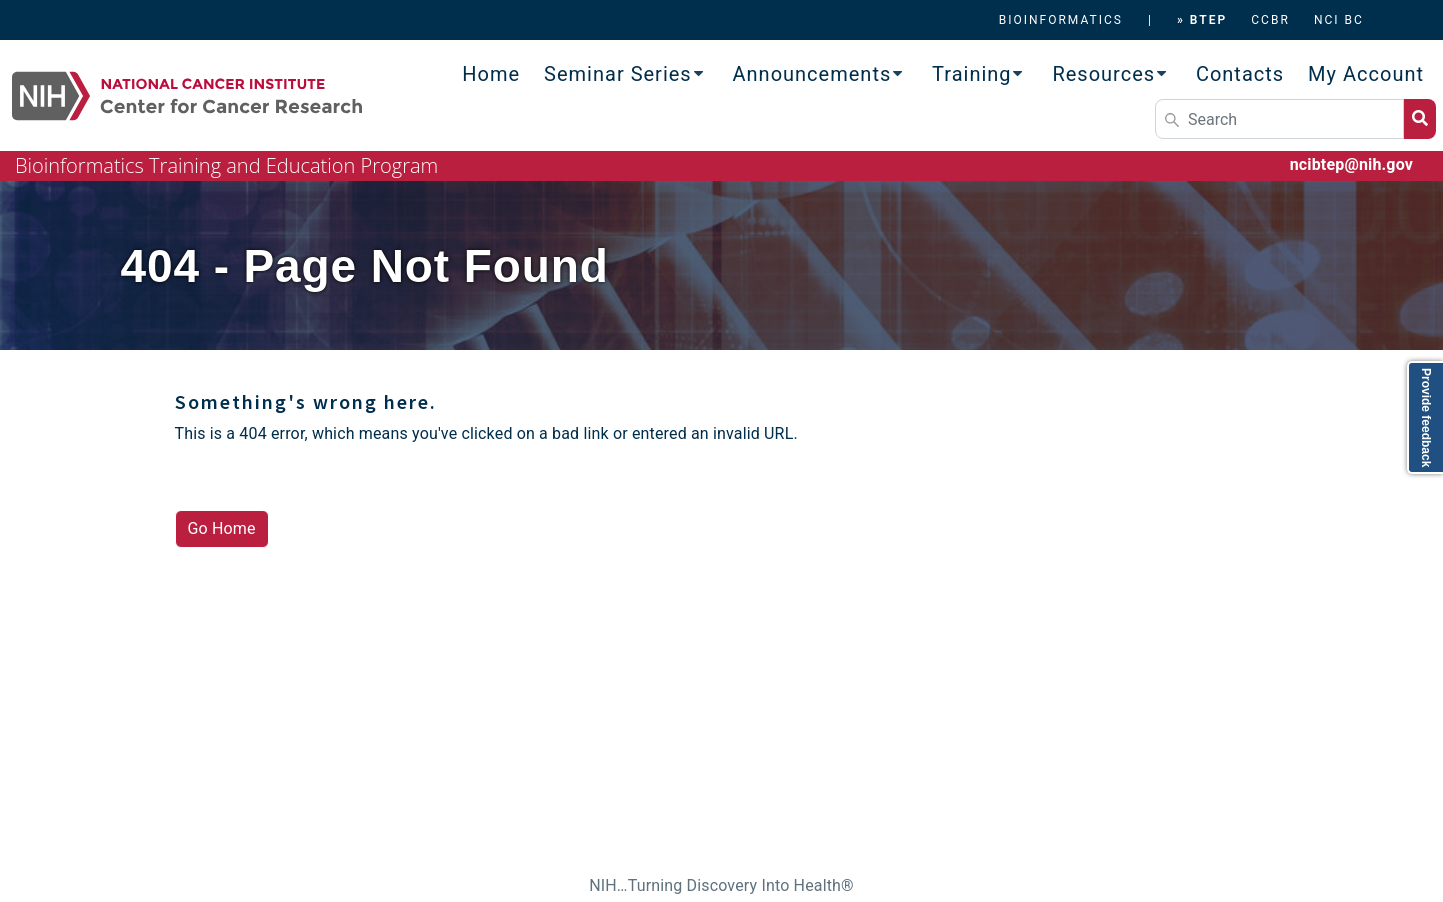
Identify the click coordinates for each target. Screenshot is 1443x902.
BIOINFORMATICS (1061, 20)
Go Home (222, 528)
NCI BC (1339, 20)
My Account (1366, 74)
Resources (1103, 74)
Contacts (1240, 74)
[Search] (1279, 119)
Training (972, 74)
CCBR (1270, 20)
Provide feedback (1426, 417)
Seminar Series (618, 74)
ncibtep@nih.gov (1351, 164)
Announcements (812, 74)
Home (491, 74)
